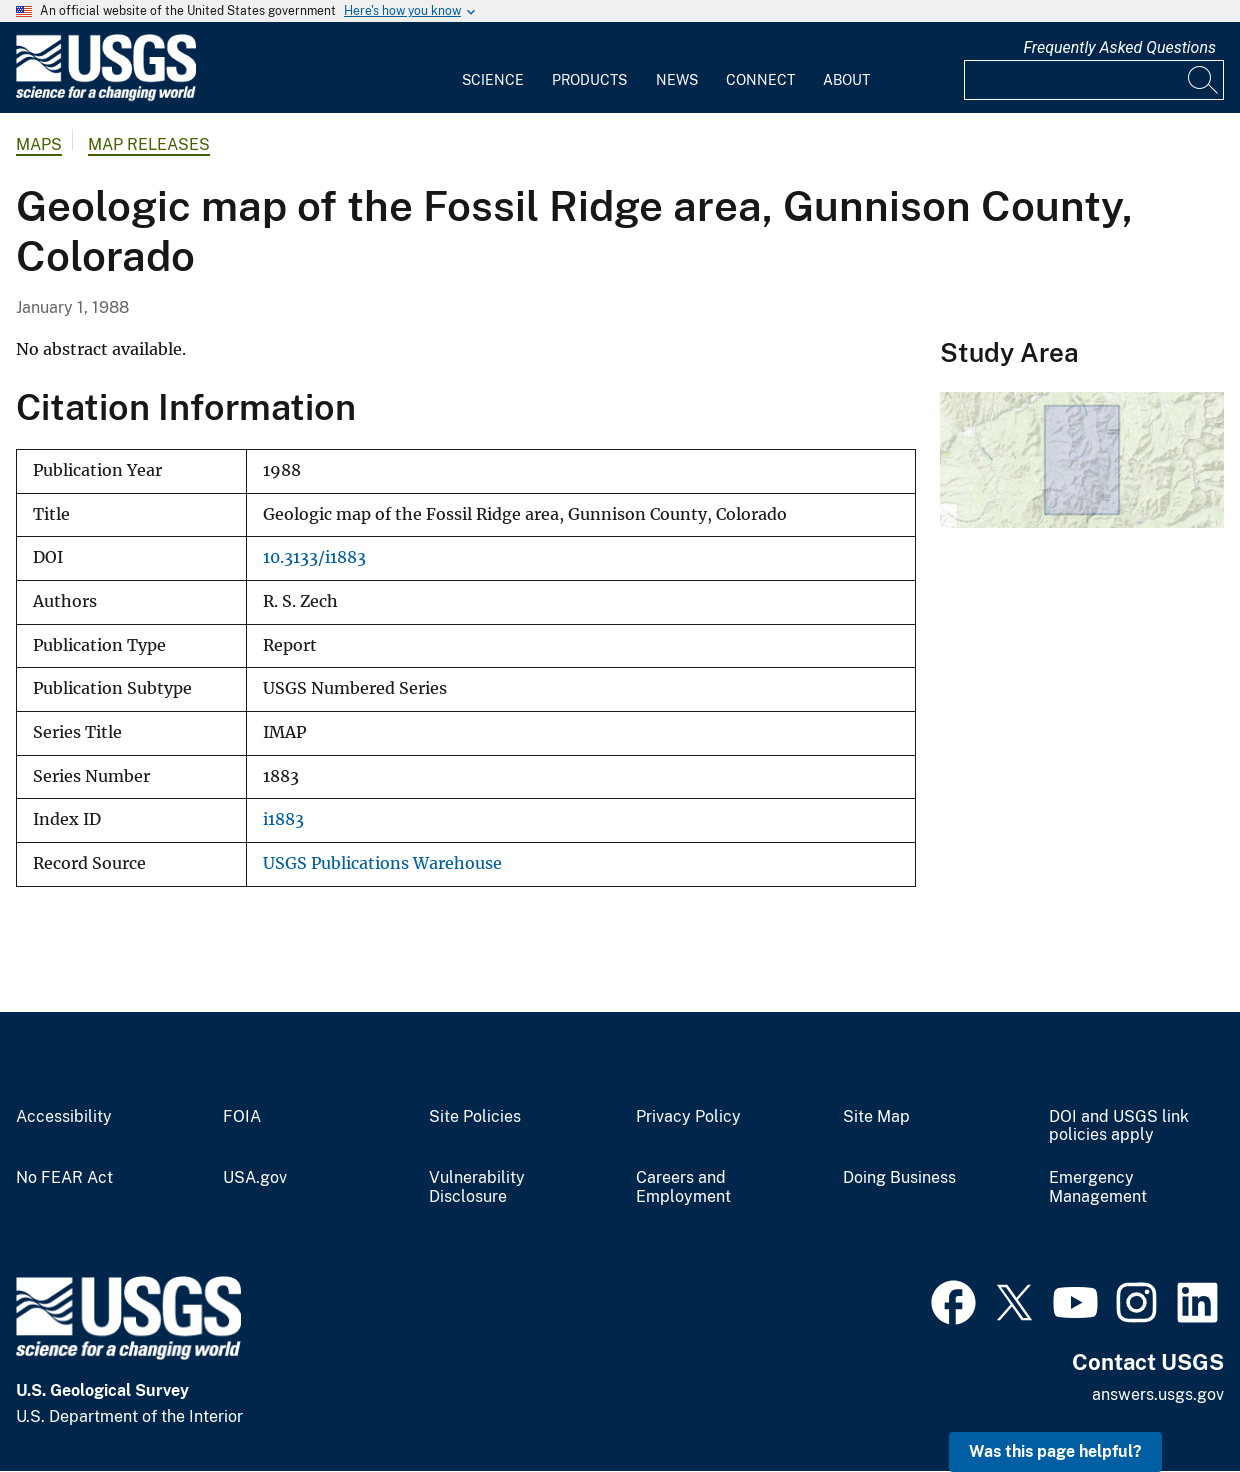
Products (589, 80)
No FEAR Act (64, 1178)
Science (493, 80)
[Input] (1094, 80)
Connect (760, 80)
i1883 (283, 819)
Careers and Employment (683, 1187)
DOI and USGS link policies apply (1119, 1126)
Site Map (876, 1117)
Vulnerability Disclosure (477, 1187)
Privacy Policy (688, 1117)
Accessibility (64, 1117)
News (677, 80)
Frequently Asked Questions (1119, 47)
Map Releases (149, 144)
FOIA (242, 1117)
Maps (39, 144)
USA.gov (255, 1178)
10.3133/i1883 (314, 557)
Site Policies (475, 1117)
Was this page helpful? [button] (1055, 1451)
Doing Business (899, 1178)
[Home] (106, 96)
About (846, 80)
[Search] (1204, 80)
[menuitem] (493, 68)
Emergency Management (1098, 1187)
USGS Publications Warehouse (382, 863)
